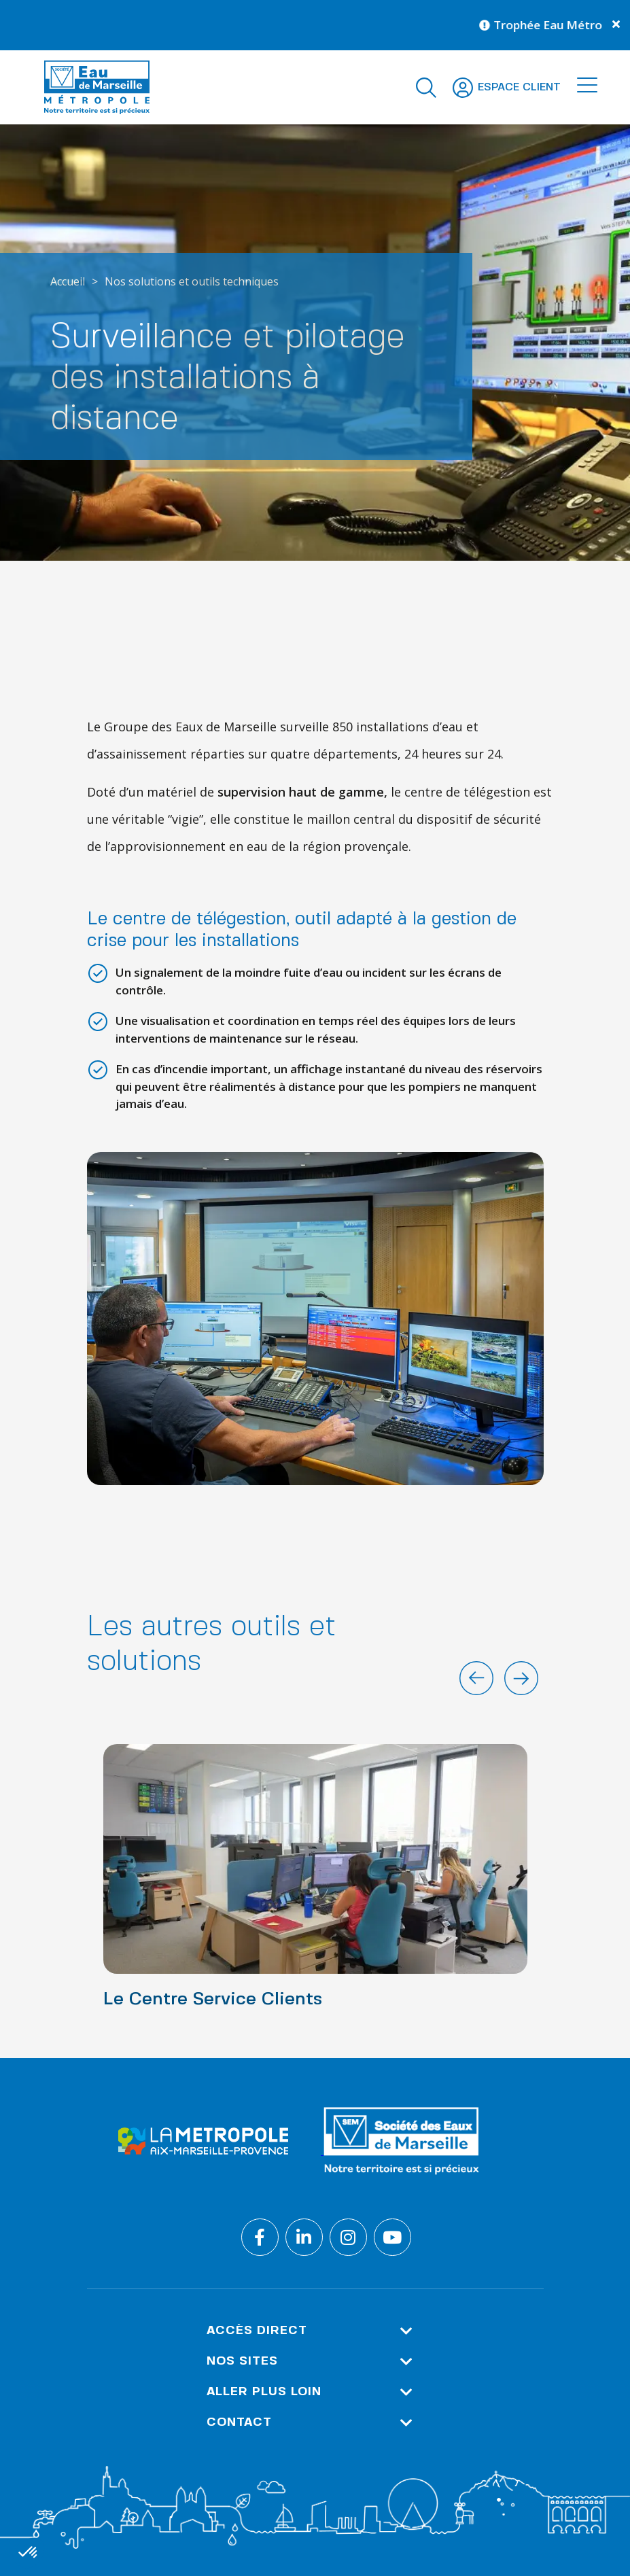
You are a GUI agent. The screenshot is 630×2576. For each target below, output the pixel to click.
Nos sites (310, 2362)
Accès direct (310, 2331)
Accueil (67, 281)
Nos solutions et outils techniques (192, 281)
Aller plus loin (310, 2392)
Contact (310, 2423)
